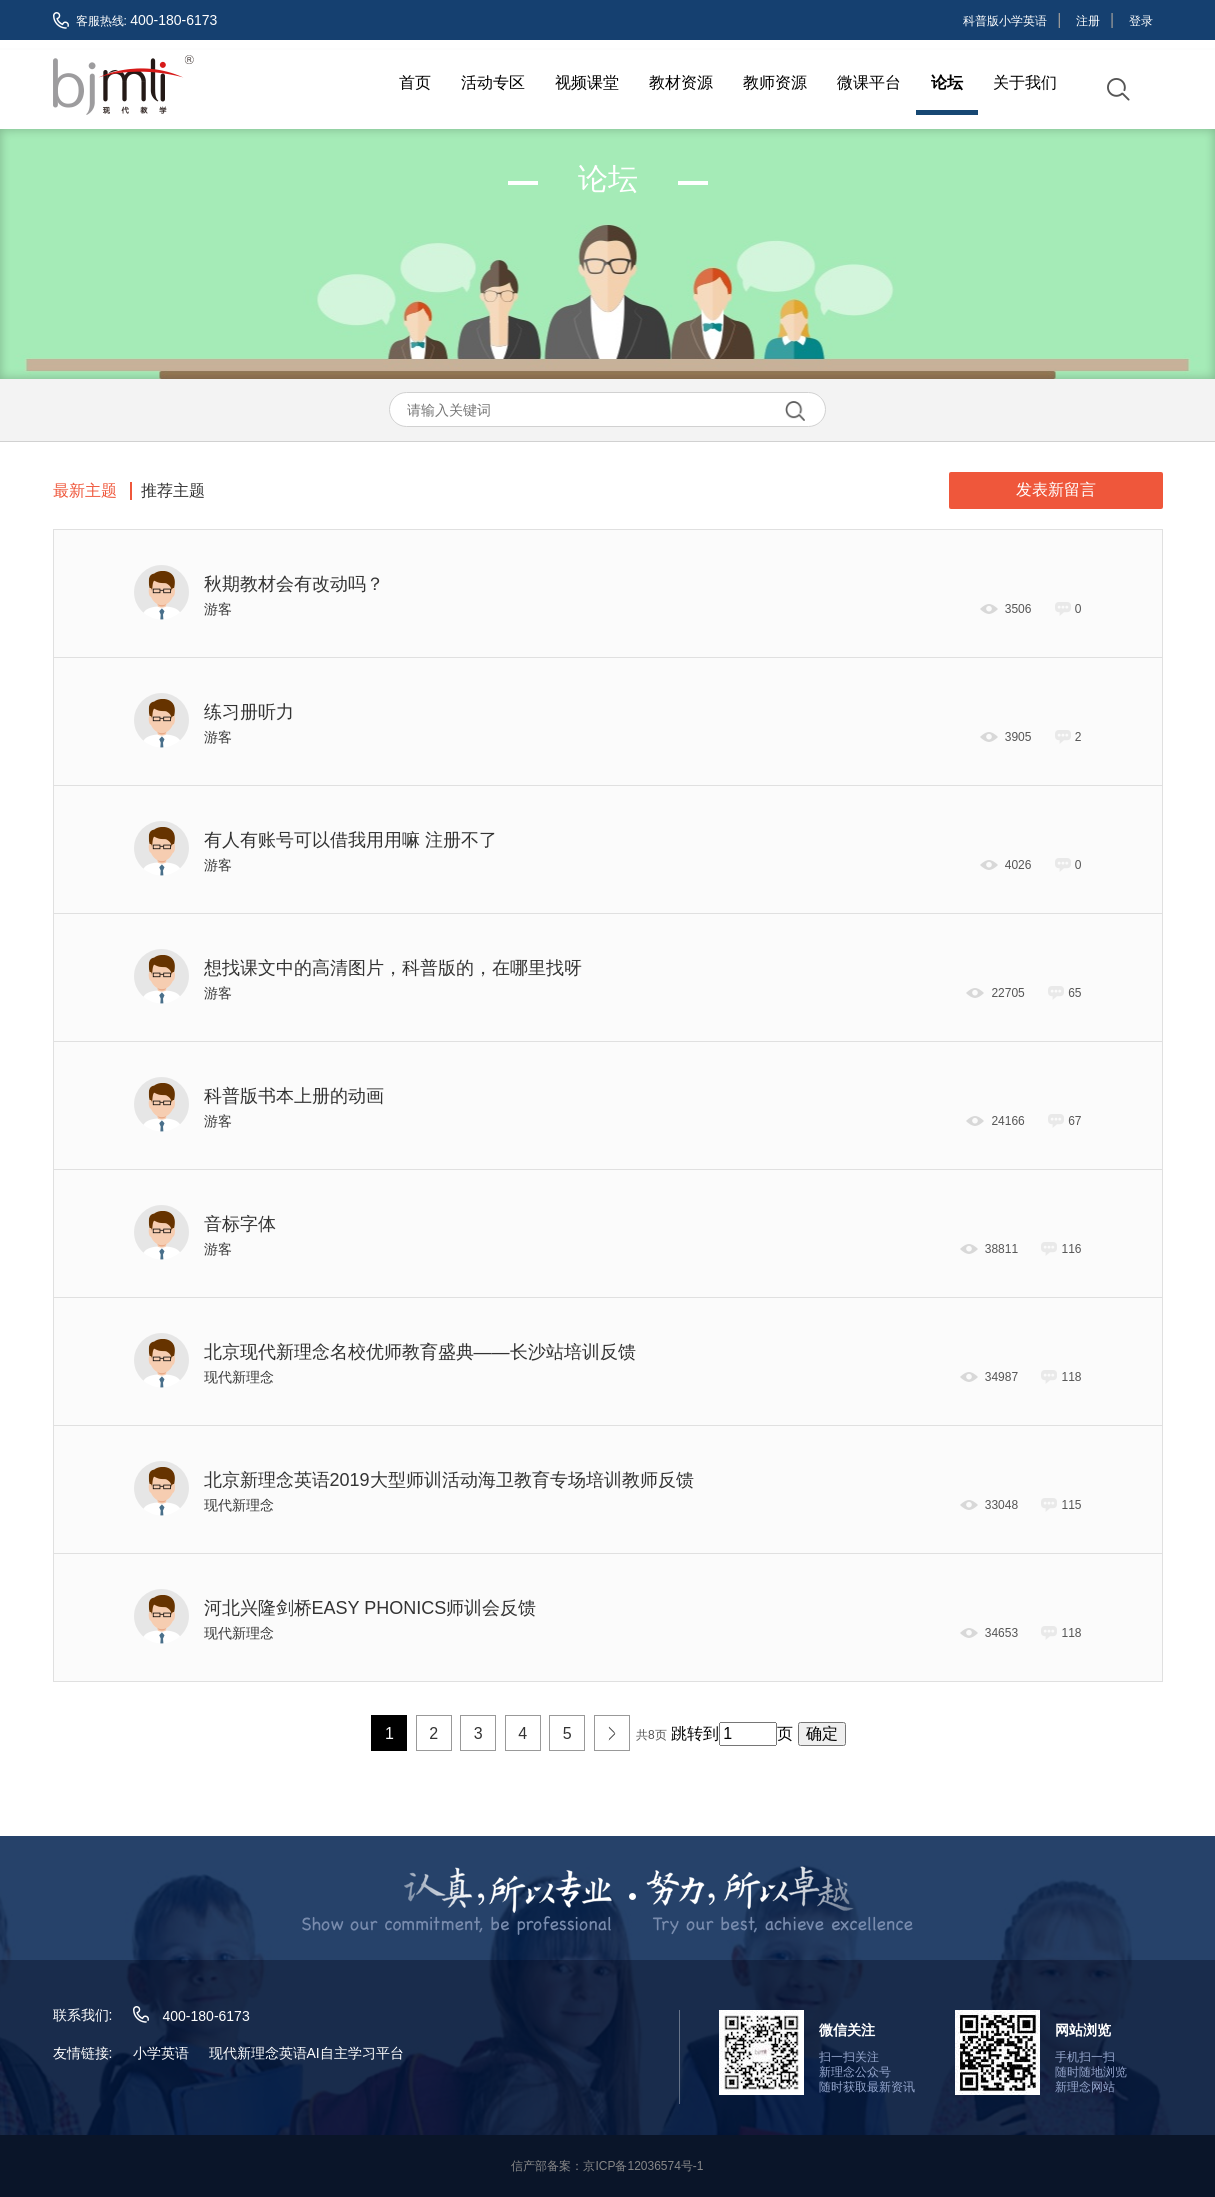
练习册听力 (249, 710)
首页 (415, 82)
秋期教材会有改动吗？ (294, 582)
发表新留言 (1056, 487)
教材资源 (681, 82)
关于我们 (1025, 82)
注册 (1088, 21)
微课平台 (869, 82)
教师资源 (775, 82)
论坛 (947, 82)
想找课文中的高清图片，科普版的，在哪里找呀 (393, 966)
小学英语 (161, 2051)
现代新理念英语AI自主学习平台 (306, 2051)
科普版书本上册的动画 (294, 1094)
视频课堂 (587, 82)
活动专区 (493, 82)
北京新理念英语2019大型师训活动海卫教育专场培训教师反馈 (449, 1478)
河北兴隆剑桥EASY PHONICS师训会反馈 (370, 1606)
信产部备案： (607, 2164)
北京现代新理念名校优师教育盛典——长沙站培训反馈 (420, 1350)
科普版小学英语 (1005, 21)
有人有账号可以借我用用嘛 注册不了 (350, 838)
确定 (822, 1731)
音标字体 (240, 1222)
